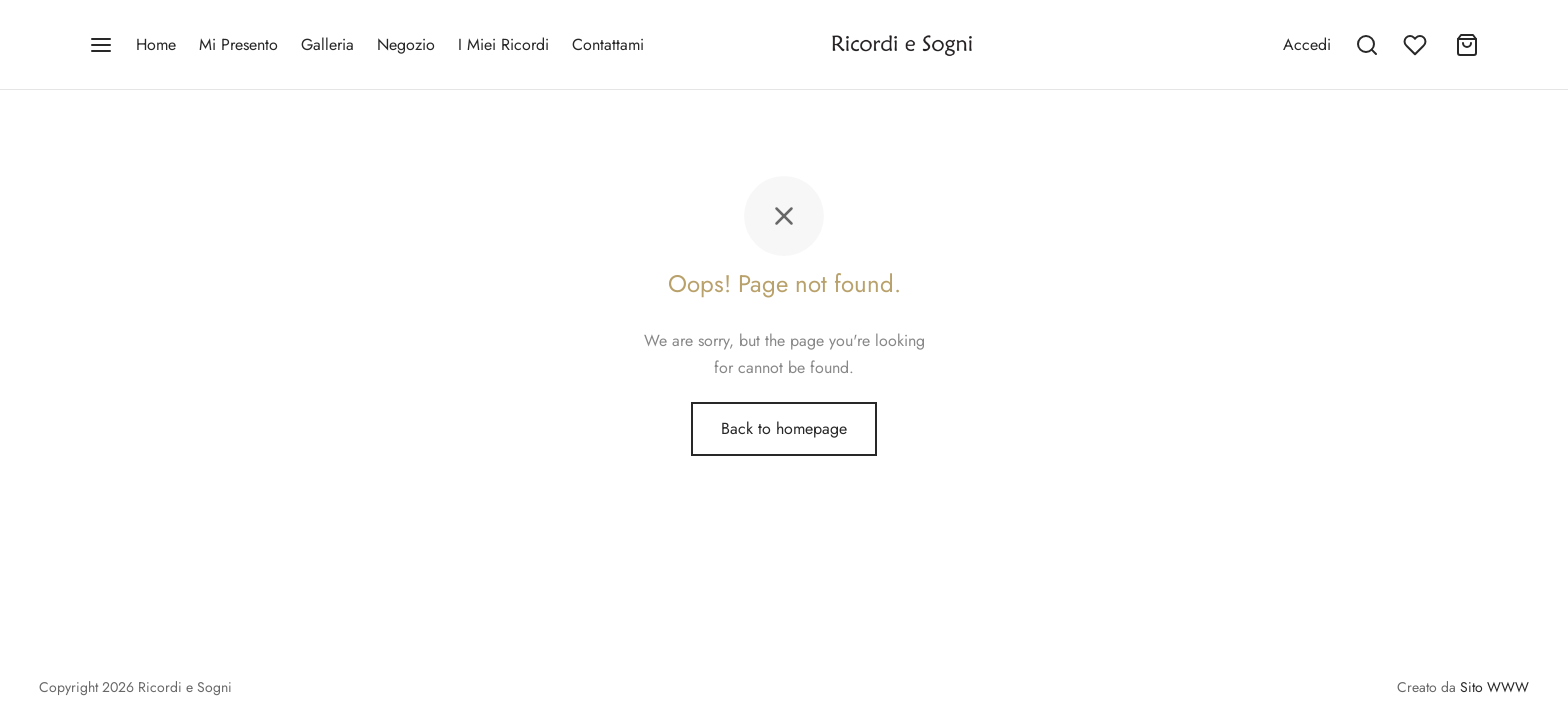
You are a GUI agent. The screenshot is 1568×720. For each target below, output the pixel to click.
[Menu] (101, 45)
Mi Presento (238, 44)
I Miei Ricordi (503, 44)
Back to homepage (784, 428)
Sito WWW (1494, 687)
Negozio (406, 44)
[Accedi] (1307, 44)
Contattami (608, 44)
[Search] (1367, 45)
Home (156, 44)
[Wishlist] (1417, 45)
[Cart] (1467, 45)
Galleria (327, 44)
